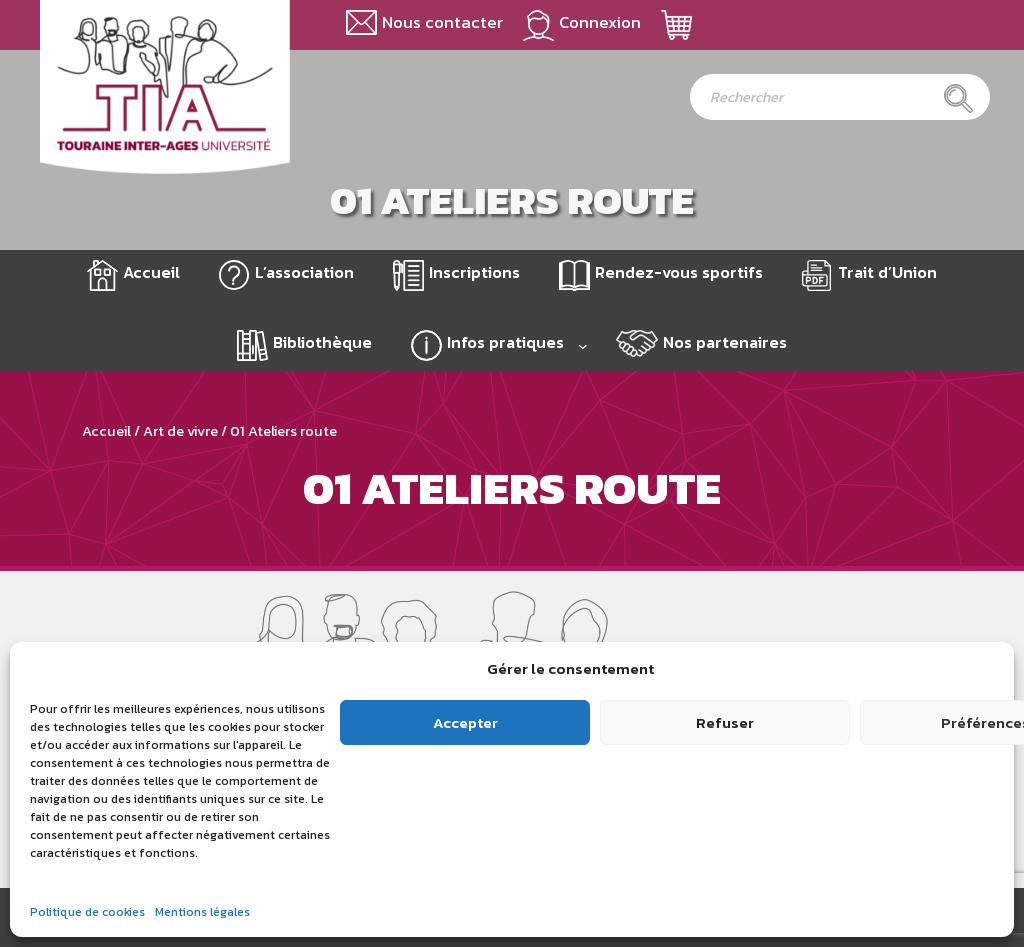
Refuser (725, 722)
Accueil (151, 272)
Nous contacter (442, 22)
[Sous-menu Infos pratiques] (583, 346)
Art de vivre (180, 431)
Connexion (600, 22)
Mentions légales (202, 912)
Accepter (465, 722)
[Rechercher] (958, 98)
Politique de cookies (87, 912)
